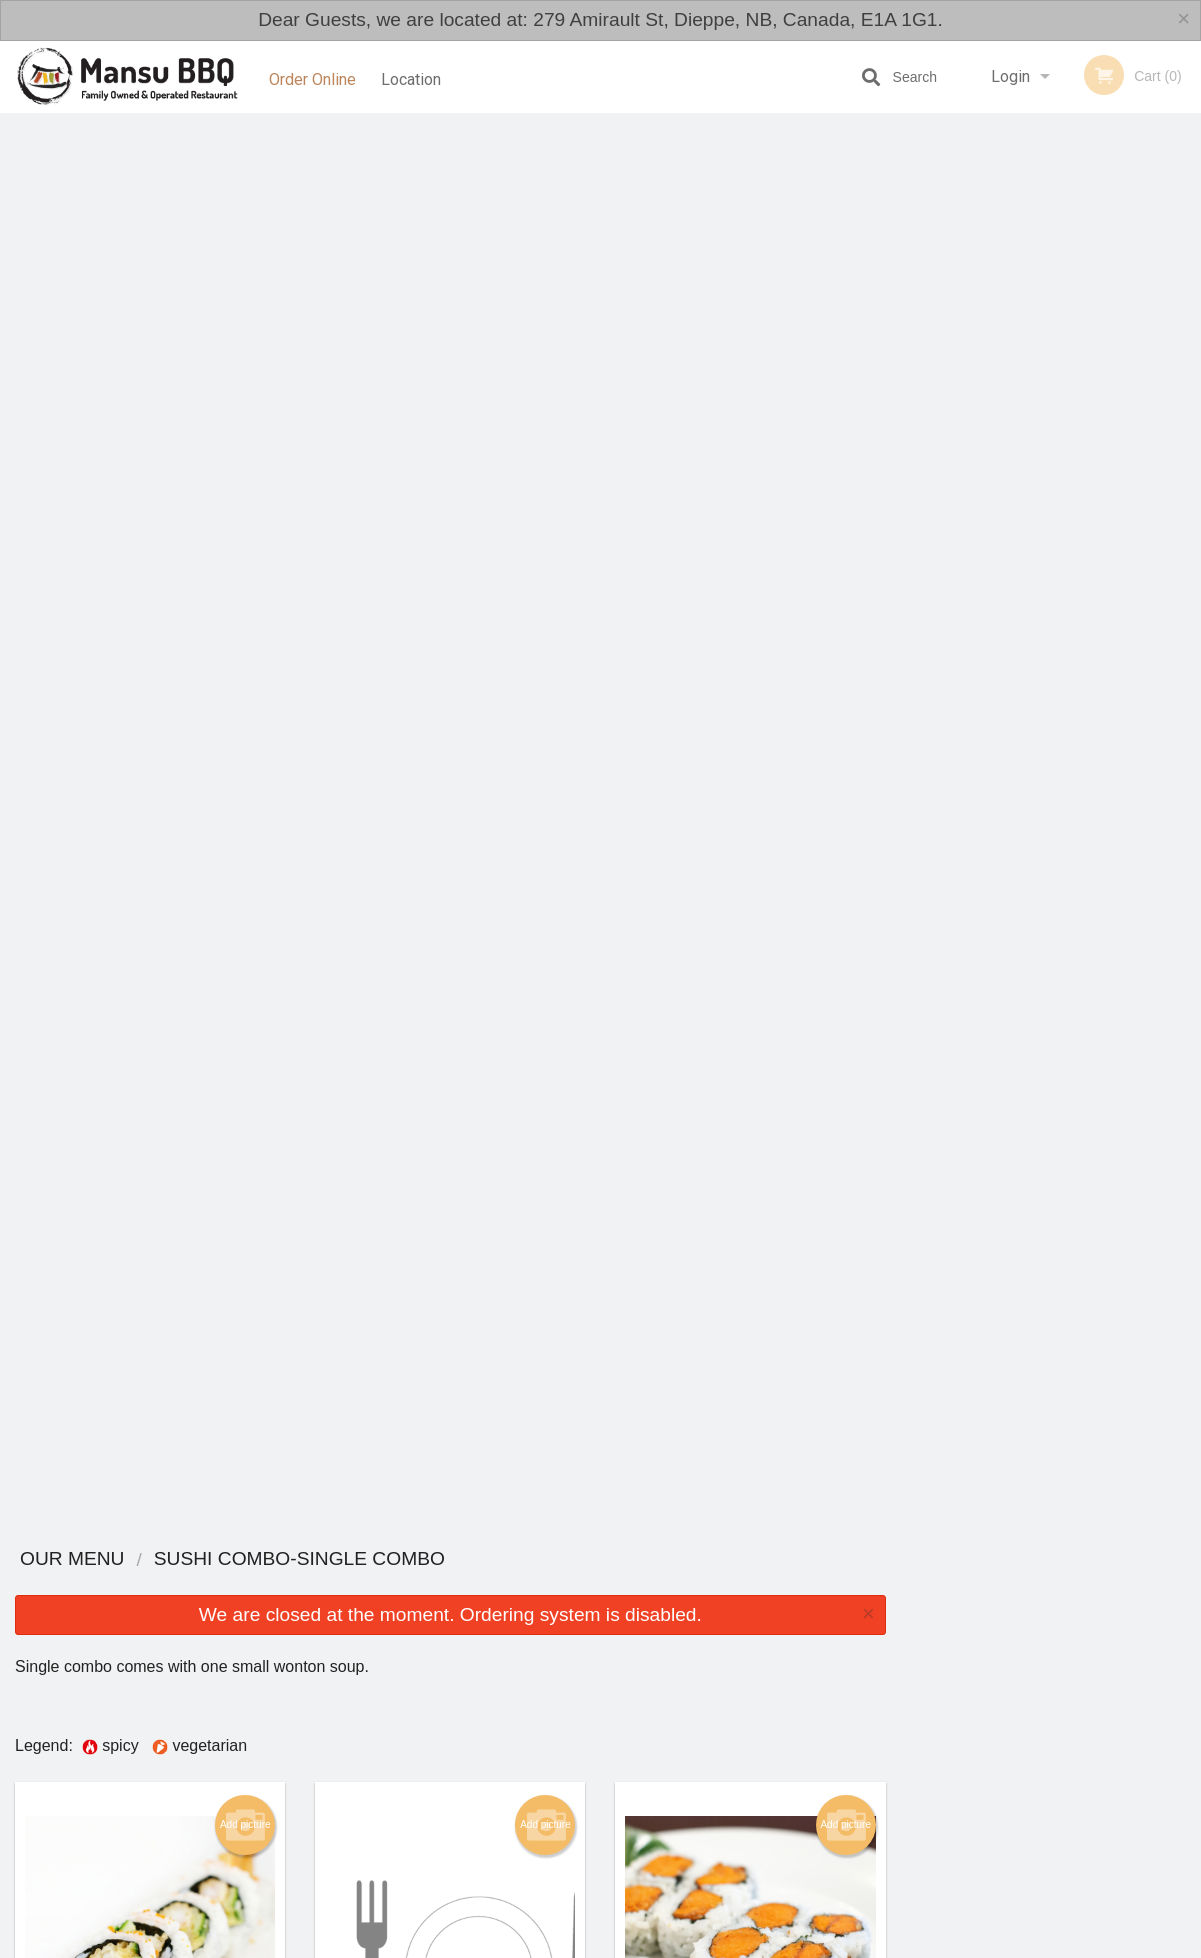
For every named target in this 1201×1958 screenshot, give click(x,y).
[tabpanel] (1051, 315)
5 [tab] (1096, 444)
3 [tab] (1036, 444)
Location (415, 76)
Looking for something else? (450, 1575)
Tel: (926, 1780)
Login (1010, 76)
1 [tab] (976, 444)
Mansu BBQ (165, 1705)
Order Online (312, 76)
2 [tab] (1006, 444)
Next (1186, 315)
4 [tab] (1066, 444)
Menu (548, 1731)
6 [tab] (1126, 444)
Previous (916, 315)
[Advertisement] (1031, 766)
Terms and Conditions (761, 1755)
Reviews (723, 1731)
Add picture (245, 409)
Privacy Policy (739, 1780)
